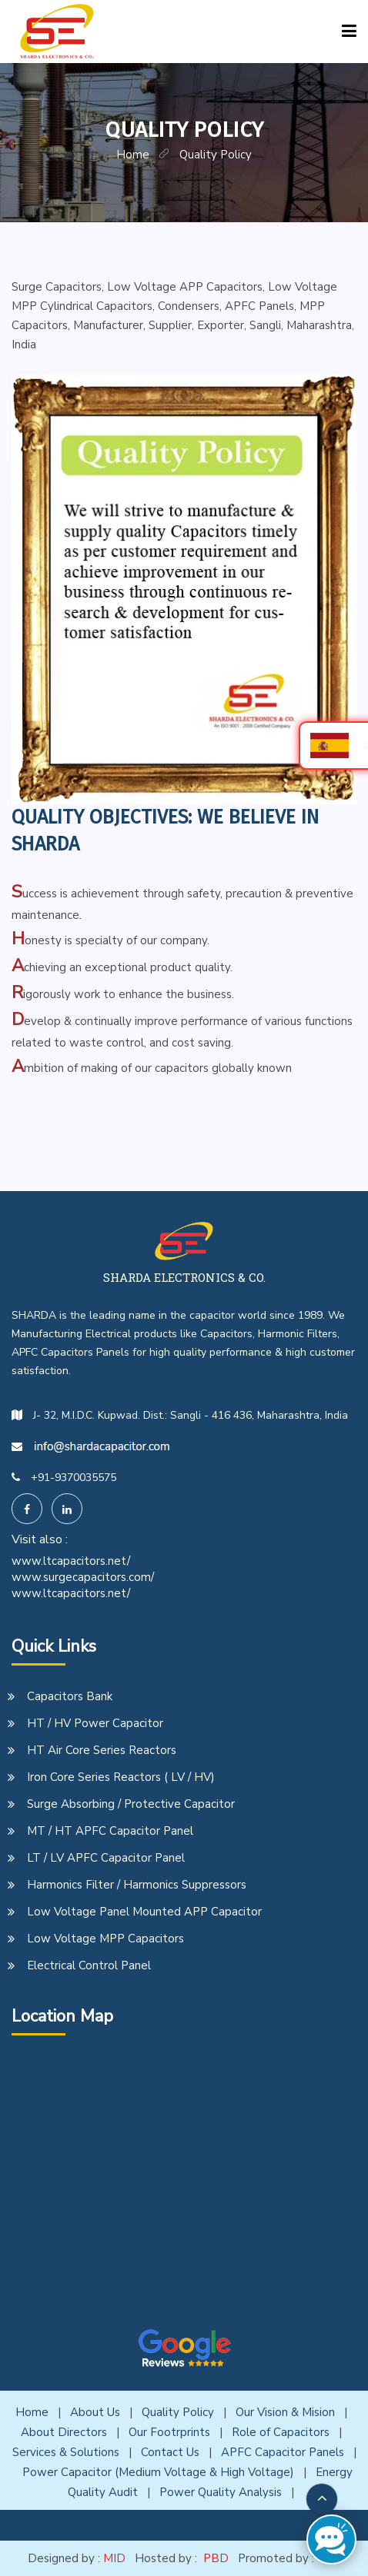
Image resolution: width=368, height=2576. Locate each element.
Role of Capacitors (281, 2432)
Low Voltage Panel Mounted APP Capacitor (144, 1911)
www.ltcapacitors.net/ (71, 1561)
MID (114, 2558)
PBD (216, 2558)
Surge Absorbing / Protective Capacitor (131, 1804)
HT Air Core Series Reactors (101, 1750)
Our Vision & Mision (285, 2412)
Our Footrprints (169, 2432)
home (132, 154)
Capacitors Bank (69, 1696)
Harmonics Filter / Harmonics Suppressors (136, 1884)
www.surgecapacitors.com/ (83, 1577)
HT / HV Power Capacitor (95, 1723)
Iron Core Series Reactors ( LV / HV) (121, 1777)
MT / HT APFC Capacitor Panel (110, 1831)
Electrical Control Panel (89, 1965)
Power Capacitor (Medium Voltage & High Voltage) (158, 2472)
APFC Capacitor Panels (282, 2452)
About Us (95, 2412)
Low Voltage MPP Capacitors (105, 1938)
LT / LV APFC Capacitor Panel (106, 1857)
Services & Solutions (65, 2452)
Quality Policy (178, 2412)
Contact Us (170, 2452)
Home (32, 2412)
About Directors (64, 2432)
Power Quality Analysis (220, 2492)
